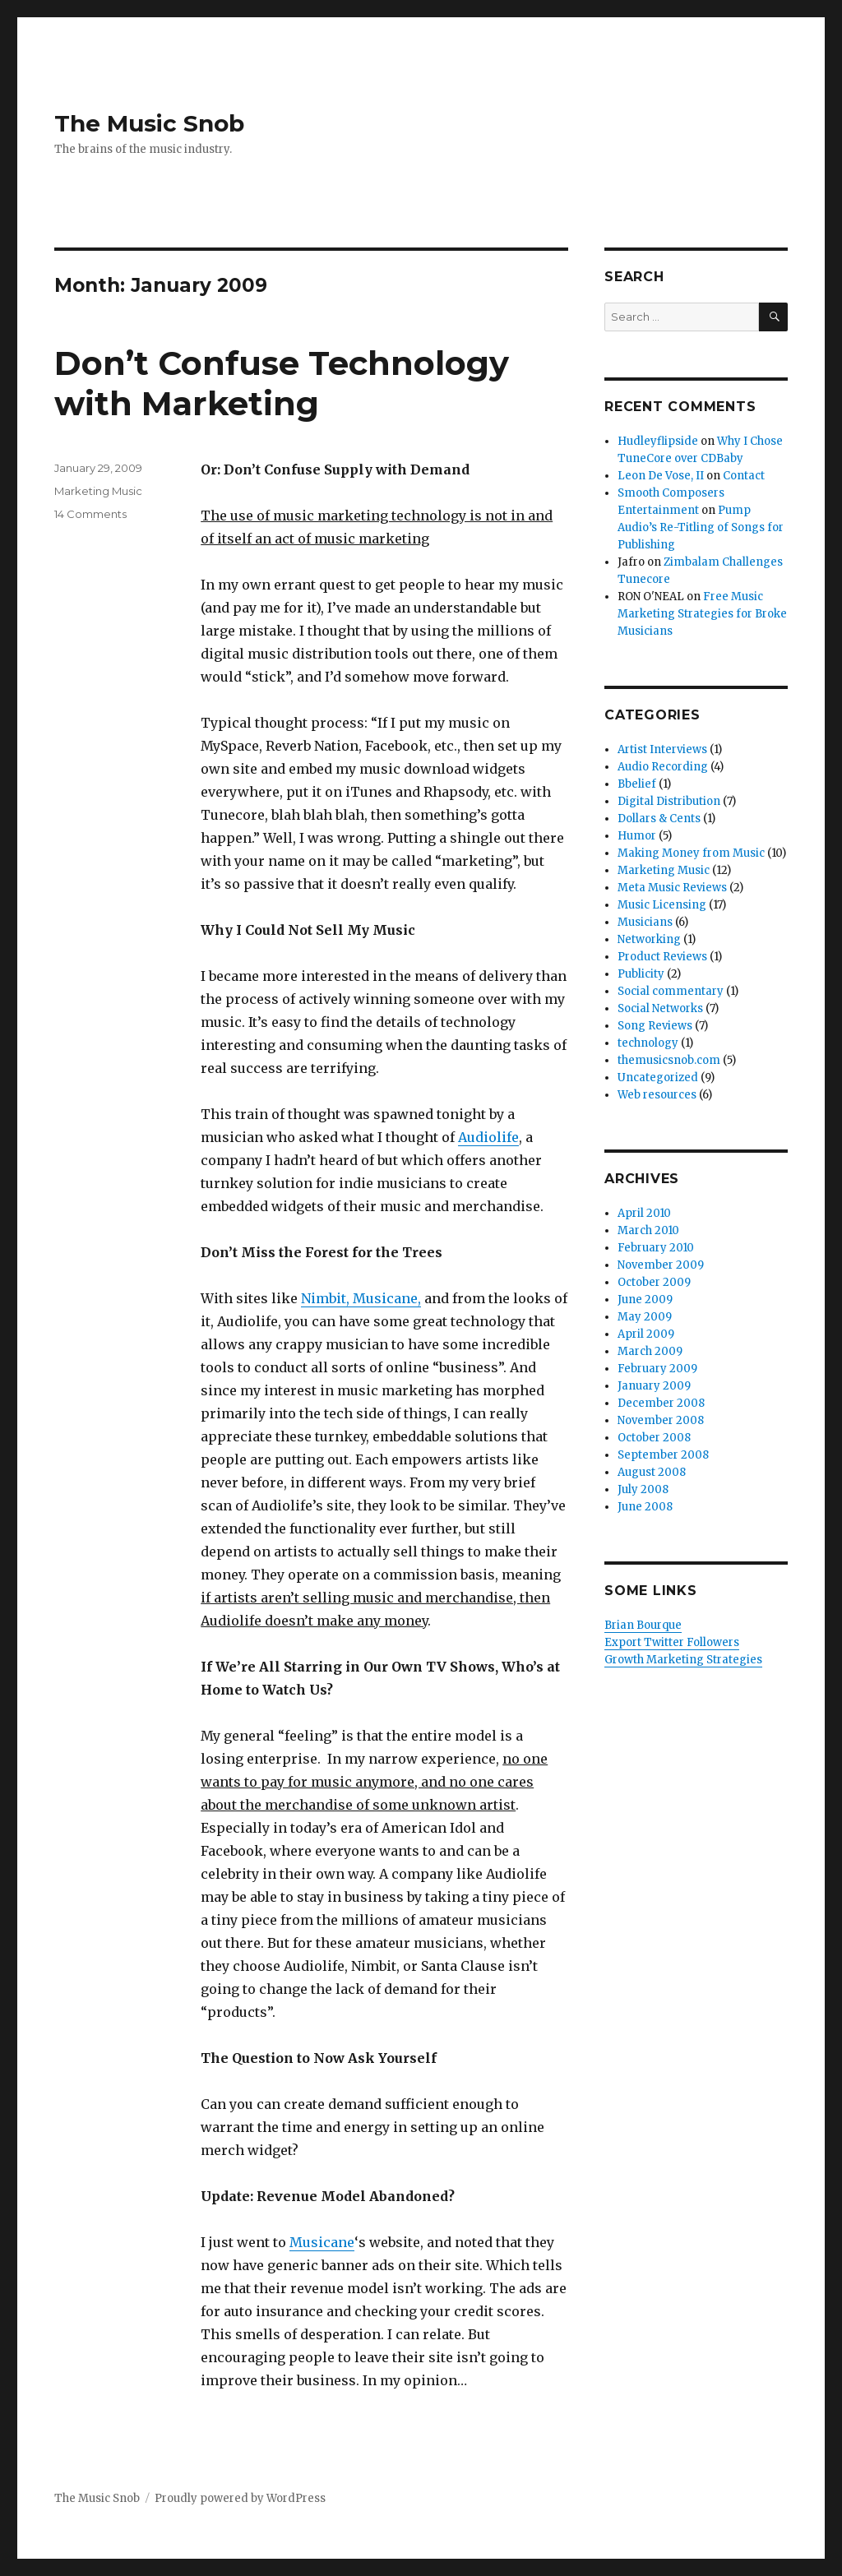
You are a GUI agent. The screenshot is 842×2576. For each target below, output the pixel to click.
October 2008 (654, 1438)
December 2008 (661, 1403)
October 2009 (654, 1282)
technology (648, 1043)
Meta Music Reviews (672, 888)
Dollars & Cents (659, 819)
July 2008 (643, 1489)
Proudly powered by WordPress (240, 2498)
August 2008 (652, 1472)
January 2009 (654, 1386)
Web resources (657, 1095)
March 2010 (648, 1230)
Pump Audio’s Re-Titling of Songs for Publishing (701, 527)
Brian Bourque (643, 1625)
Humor (637, 836)
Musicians (645, 922)
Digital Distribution (669, 801)
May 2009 (645, 1317)
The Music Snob (149, 123)
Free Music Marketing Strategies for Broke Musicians (702, 614)
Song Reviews (655, 1026)
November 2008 (661, 1420)
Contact (744, 476)
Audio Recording (663, 767)
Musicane (321, 2242)
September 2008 (663, 1455)
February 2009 (657, 1369)
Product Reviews (662, 957)
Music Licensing (662, 905)
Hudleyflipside (658, 441)
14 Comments (90, 513)
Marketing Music (98, 490)
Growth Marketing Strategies (683, 1660)
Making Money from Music (691, 853)
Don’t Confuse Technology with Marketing (281, 383)
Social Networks (660, 1008)
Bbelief (637, 784)
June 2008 (645, 1507)
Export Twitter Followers (671, 1642)
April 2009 (646, 1334)
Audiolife (488, 1137)
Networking (649, 939)
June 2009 (645, 1299)
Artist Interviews (662, 749)
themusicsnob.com (669, 1060)
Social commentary (671, 991)
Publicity (641, 974)
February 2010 (656, 1248)
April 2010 (644, 1213)
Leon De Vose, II (661, 476)
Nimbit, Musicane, (361, 1298)
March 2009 (650, 1351)
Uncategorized (658, 1078)
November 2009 (661, 1265)
